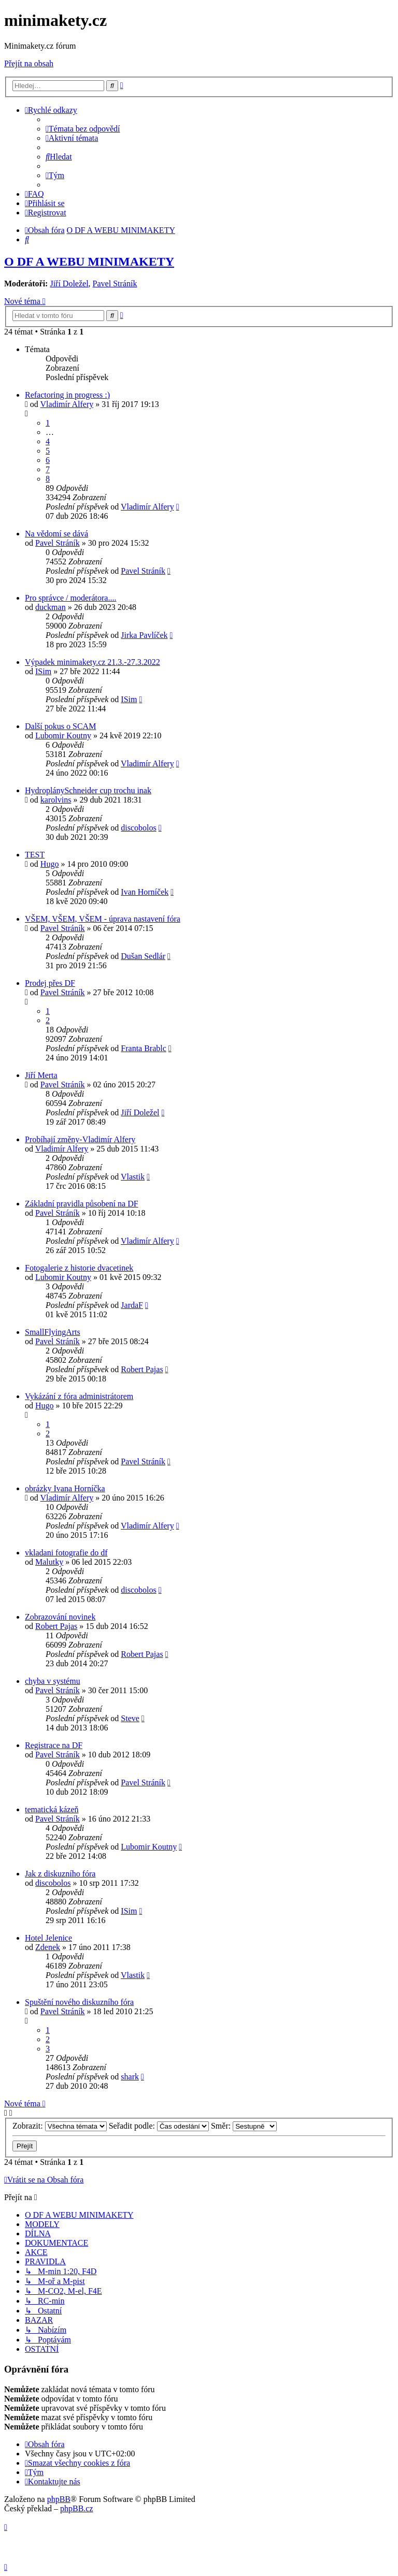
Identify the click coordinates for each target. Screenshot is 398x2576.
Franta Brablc (143, 1048)
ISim (43, 671)
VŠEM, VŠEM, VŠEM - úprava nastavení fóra (102, 918)
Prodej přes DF (50, 983)
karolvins (56, 799)
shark (130, 2076)
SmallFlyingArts (52, 1332)
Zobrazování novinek (60, 1616)
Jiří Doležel (69, 283)
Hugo (49, 864)
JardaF (132, 1305)
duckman (50, 607)
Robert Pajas (142, 1369)
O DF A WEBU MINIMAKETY (89, 261)
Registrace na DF (53, 1745)
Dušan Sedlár (143, 956)
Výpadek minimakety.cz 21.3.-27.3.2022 (92, 662)
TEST (35, 854)
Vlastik (133, 1176)
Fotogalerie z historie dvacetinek (79, 1267)
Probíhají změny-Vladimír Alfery (80, 1139)
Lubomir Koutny (63, 735)
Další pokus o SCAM (60, 726)
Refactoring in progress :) (67, 394)
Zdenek (47, 1947)
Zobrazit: (59, 2125)
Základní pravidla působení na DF (81, 1203)
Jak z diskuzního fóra (60, 1873)
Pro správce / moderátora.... (70, 597)
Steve (130, 1718)
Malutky (49, 1562)
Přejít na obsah (28, 63)
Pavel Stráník (115, 283)
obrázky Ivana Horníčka (65, 1488)
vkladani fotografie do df (66, 1552)
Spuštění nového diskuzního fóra (79, 2002)
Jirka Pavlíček (144, 635)
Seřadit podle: (159, 2125)
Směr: (244, 2125)
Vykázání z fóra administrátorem (79, 1396)
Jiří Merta (41, 1075)
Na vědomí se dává (56, 533)
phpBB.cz (76, 2508)
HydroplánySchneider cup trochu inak (88, 790)
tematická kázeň (52, 1809)
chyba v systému (52, 1681)
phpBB (58, 2499)
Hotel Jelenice (48, 1937)
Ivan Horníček (144, 891)
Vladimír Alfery (67, 404)
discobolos (138, 827)
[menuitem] (83, 128)
